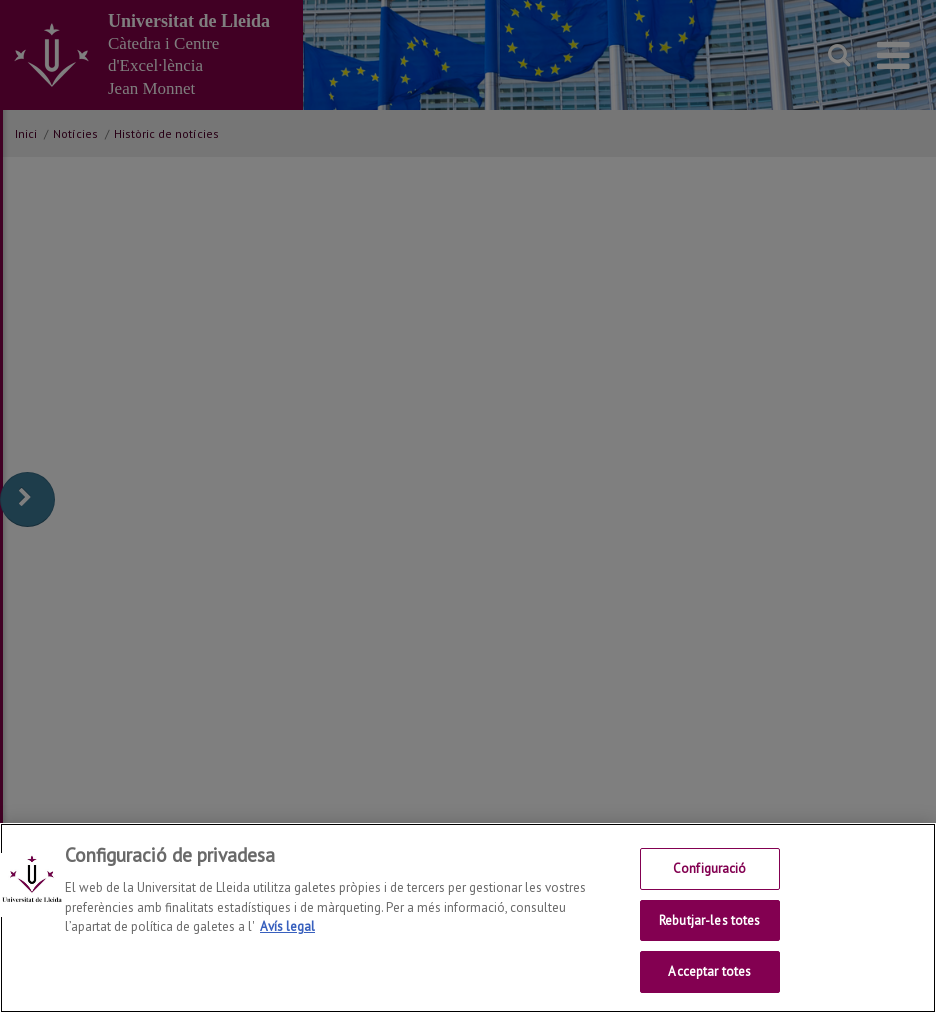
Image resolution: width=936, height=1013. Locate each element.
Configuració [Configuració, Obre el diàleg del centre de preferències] (710, 869)
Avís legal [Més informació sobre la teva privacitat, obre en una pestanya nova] (287, 927)
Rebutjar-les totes (709, 921)
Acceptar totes (709, 972)
